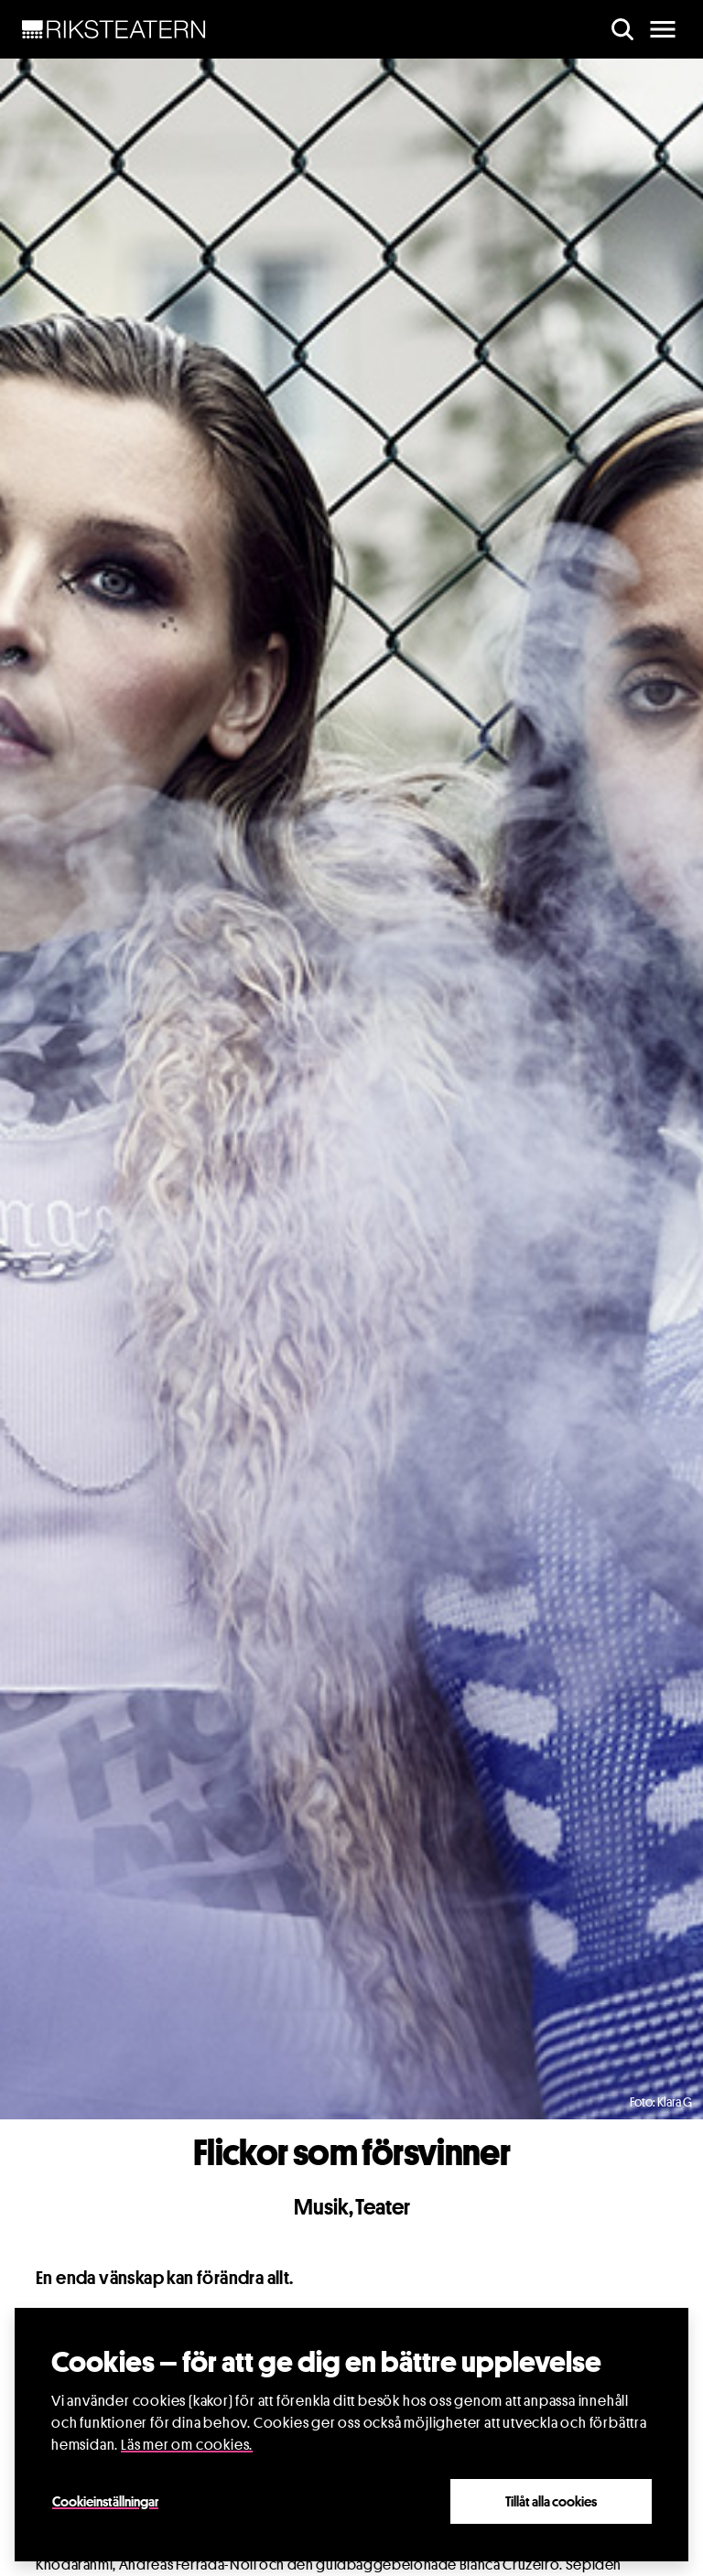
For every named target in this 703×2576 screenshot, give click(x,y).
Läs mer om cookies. (187, 2444)
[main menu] (662, 29)
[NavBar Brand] (114, 29)
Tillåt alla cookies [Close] (551, 2501)
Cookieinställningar (105, 2501)
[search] (622, 29)
